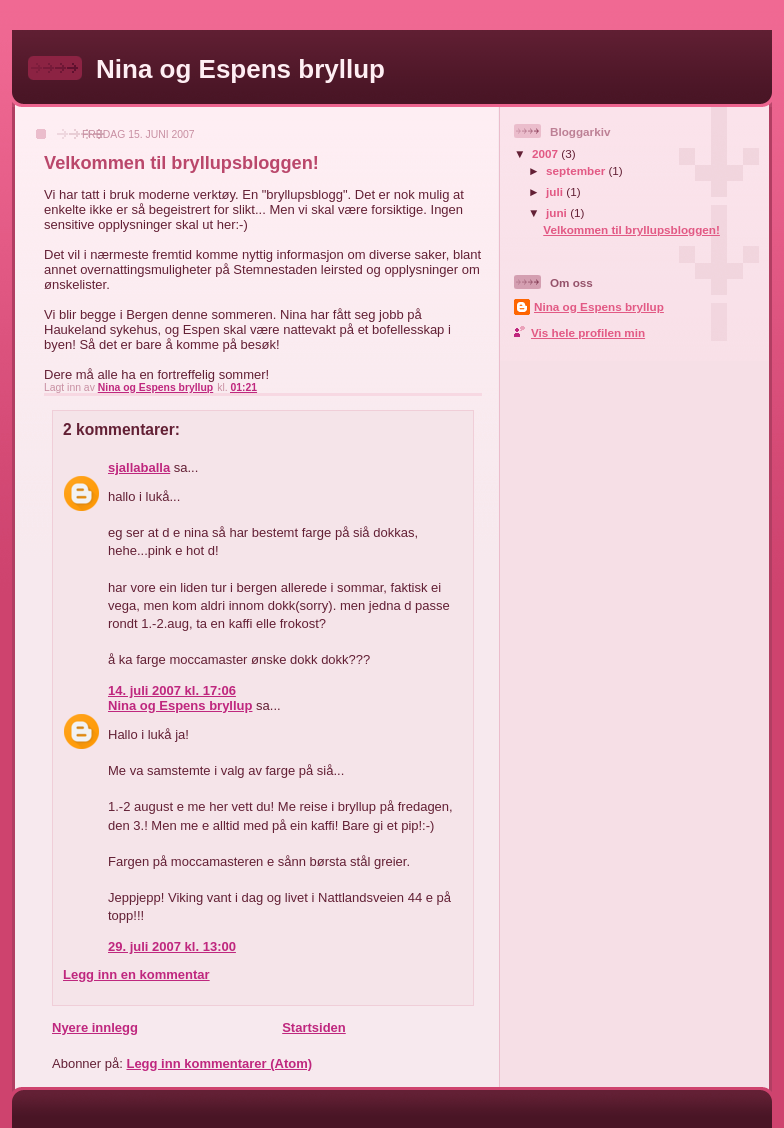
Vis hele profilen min (588, 332)
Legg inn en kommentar (136, 974)
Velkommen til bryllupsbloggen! (631, 229)
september (577, 170)
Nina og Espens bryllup (240, 69)
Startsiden (314, 1027)
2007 (546, 153)
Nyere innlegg (95, 1027)
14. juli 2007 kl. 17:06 (172, 690)
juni (558, 212)
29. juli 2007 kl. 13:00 (172, 946)
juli (556, 191)
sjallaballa (139, 467)
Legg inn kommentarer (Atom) (219, 1063)
